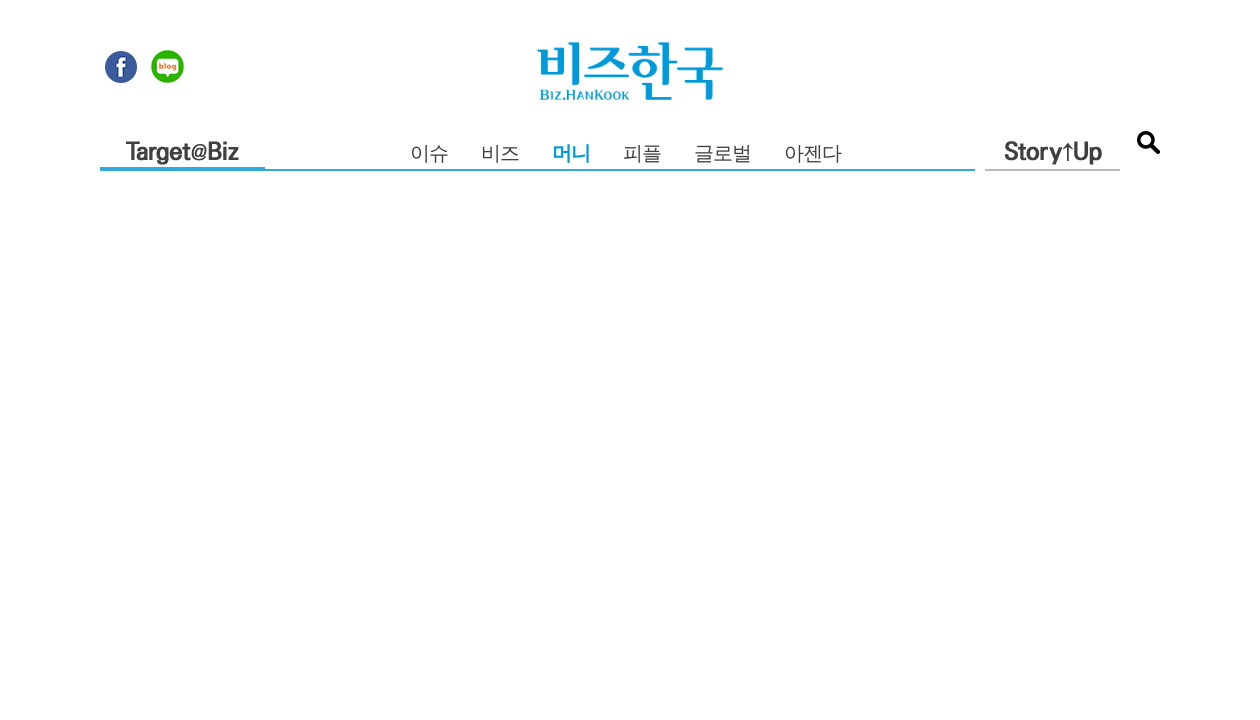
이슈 (429, 154)
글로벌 (722, 154)
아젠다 (812, 154)
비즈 (500, 154)
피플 (642, 154)
